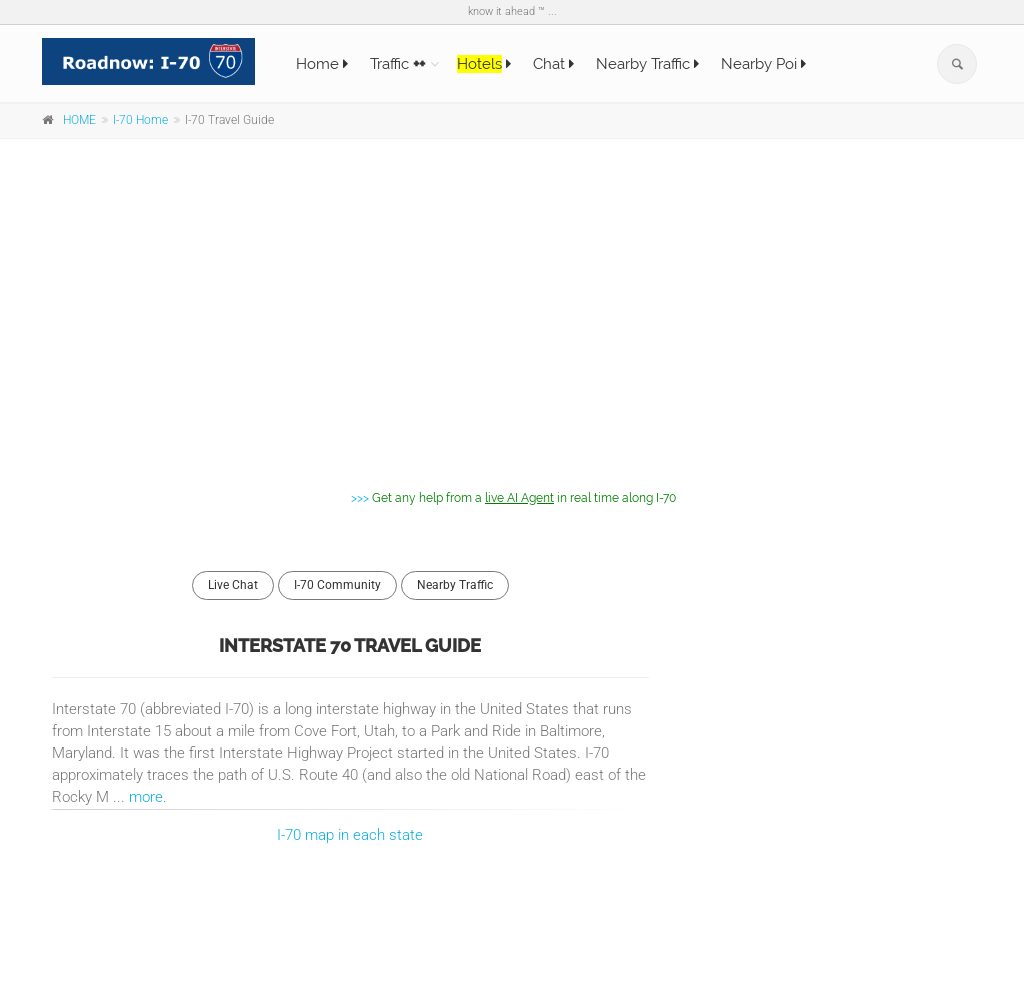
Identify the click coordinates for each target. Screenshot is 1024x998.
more (146, 797)
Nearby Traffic (647, 64)
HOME (79, 120)
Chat (553, 64)
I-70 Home (140, 120)
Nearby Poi (763, 64)
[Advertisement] (512, 299)
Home (322, 64)
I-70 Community (337, 585)
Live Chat (233, 585)
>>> (512, 497)
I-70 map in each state (350, 835)
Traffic (397, 64)
